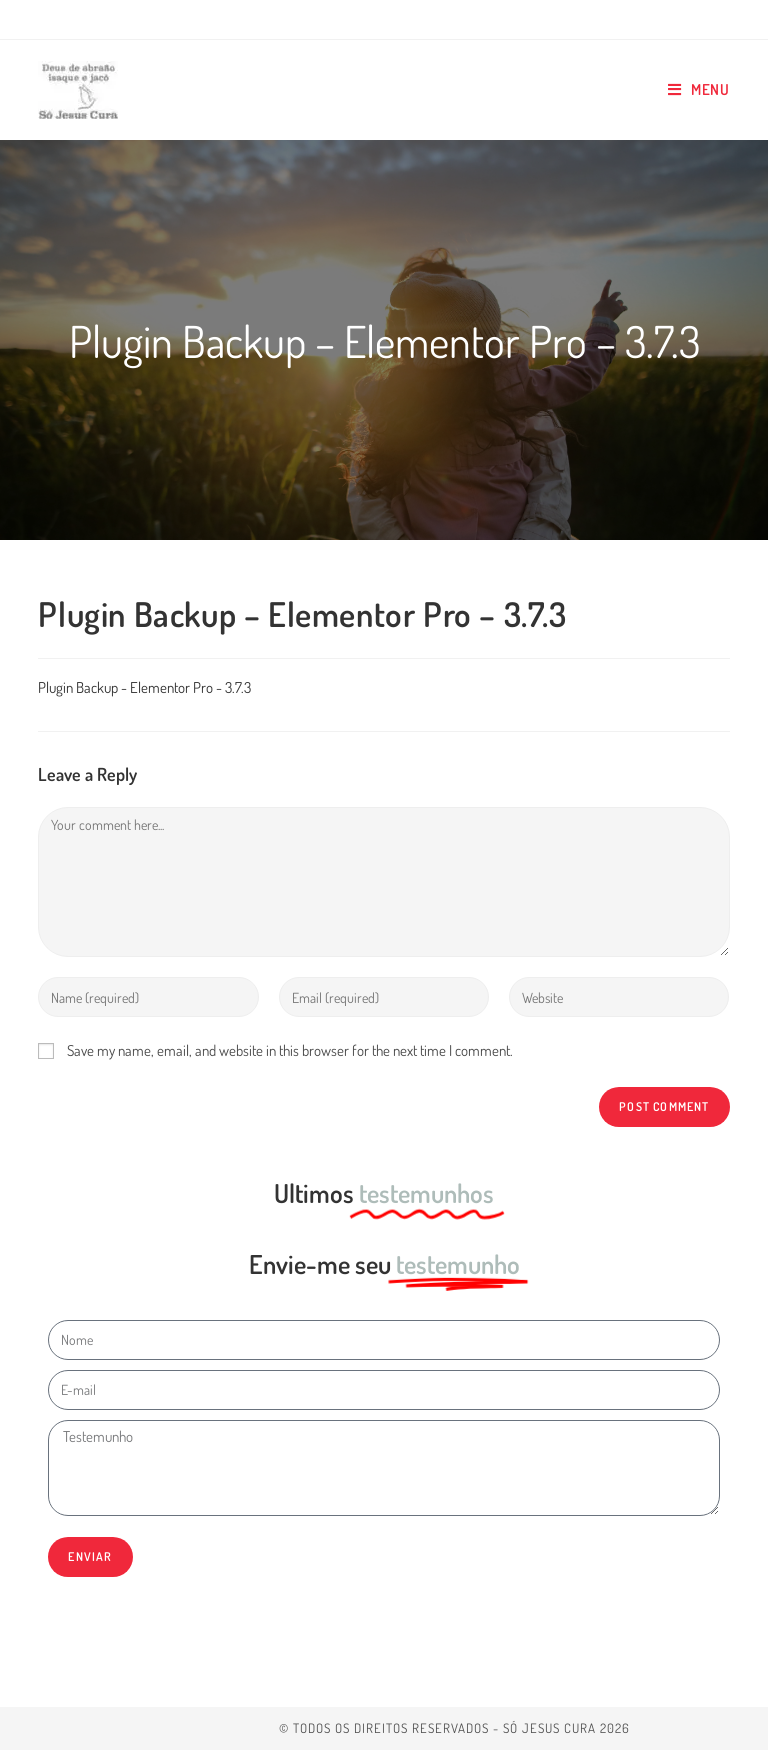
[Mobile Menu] (699, 90)
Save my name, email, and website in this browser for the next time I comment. (290, 1050)
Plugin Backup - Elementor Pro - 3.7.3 (144, 687)
